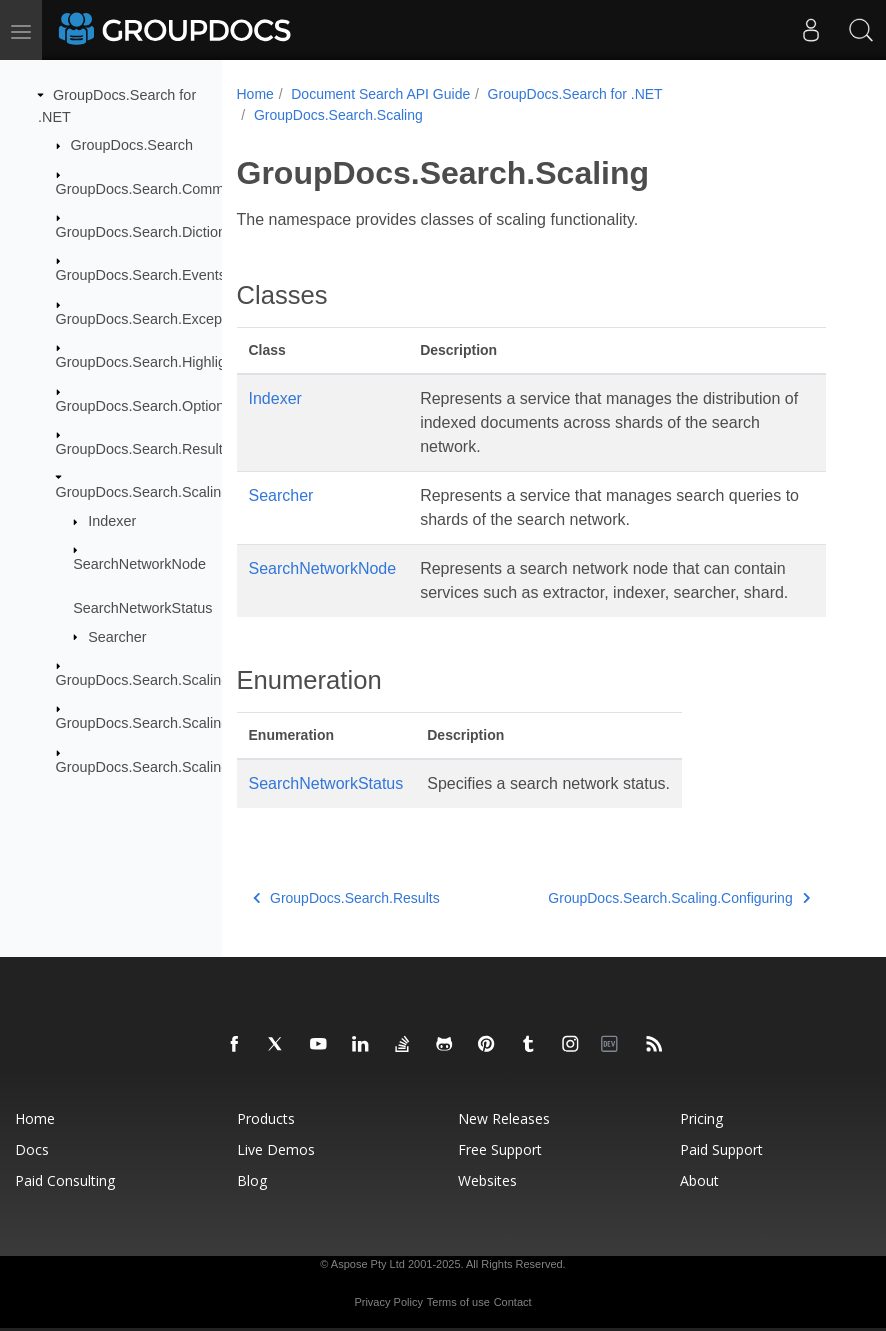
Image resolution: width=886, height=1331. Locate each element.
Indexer (112, 521)
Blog (252, 1180)
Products (266, 1118)
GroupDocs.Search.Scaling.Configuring (181, 680)
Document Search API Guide (380, 94)
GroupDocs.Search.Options (144, 405)
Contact (513, 1302)
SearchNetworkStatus (142, 608)
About (699, 1180)
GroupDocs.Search (132, 145)
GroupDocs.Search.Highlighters (157, 362)
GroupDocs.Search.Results (143, 449)
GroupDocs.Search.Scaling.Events (167, 723)
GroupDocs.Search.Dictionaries (157, 232)
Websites (487, 1180)
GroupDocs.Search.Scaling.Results (169, 767)
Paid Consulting (65, 1180)
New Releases (504, 1118)
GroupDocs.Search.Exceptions (154, 319)
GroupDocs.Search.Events (141, 275)
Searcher (117, 636)
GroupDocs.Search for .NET (575, 94)
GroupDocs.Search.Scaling (143, 492)
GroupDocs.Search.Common (148, 188)
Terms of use (458, 1302)
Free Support (500, 1149)
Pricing (701, 1118)
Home (255, 94)
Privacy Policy (388, 1302)
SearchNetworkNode (139, 564)
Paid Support (721, 1149)
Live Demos (276, 1149)
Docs (32, 1149)
